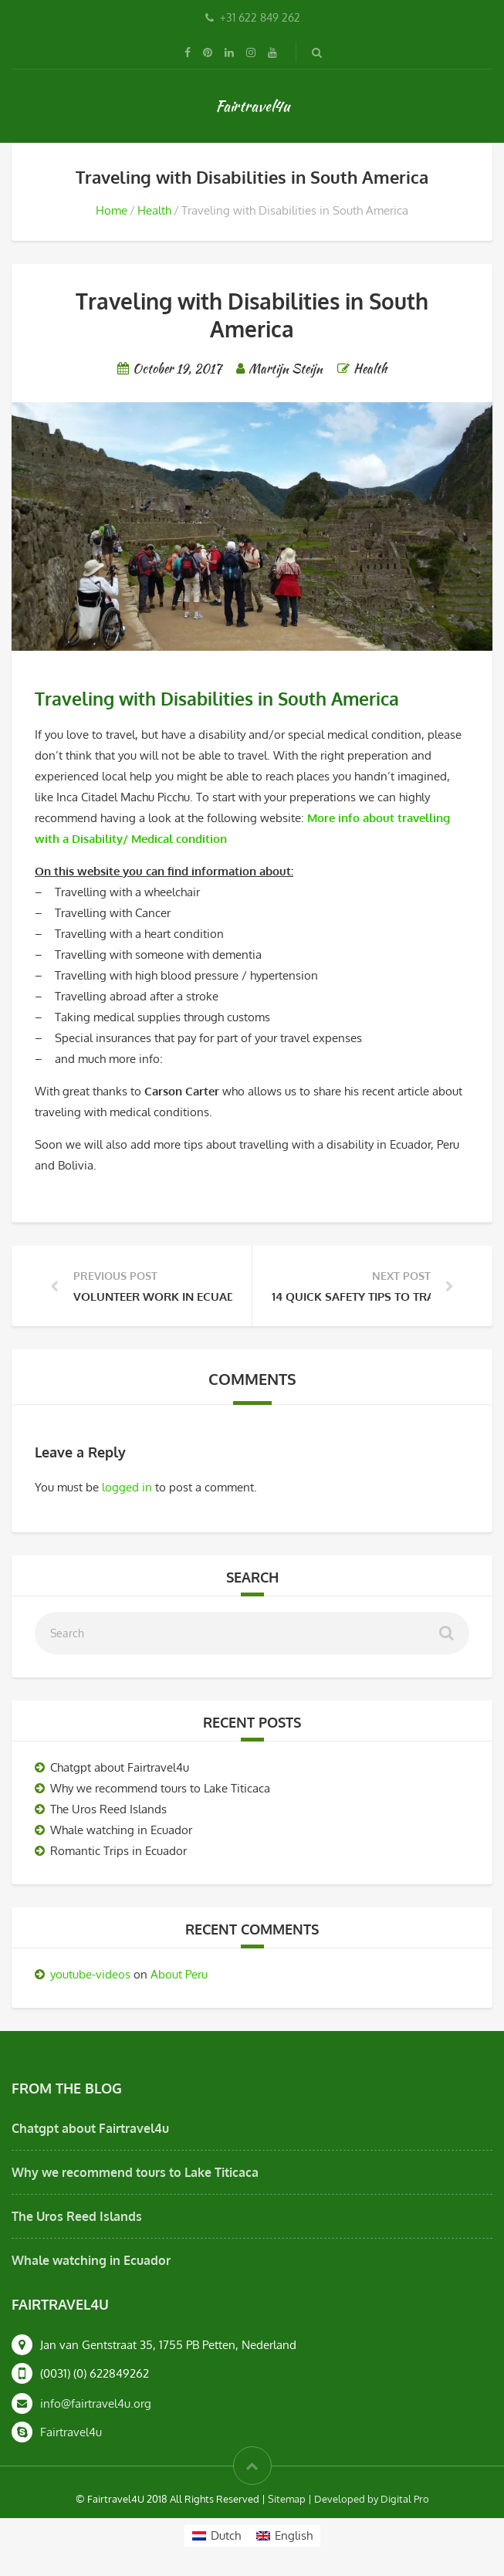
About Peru (179, 1974)
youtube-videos (90, 1974)
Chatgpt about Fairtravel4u (119, 1767)
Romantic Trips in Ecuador (118, 1850)
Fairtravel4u (252, 106)
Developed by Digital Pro (371, 2499)
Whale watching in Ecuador (121, 1830)
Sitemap (287, 2499)
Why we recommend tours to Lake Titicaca (160, 1788)
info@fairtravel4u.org (95, 2403)
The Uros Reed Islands (108, 1809)
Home (111, 210)
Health (154, 210)
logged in (127, 1487)
